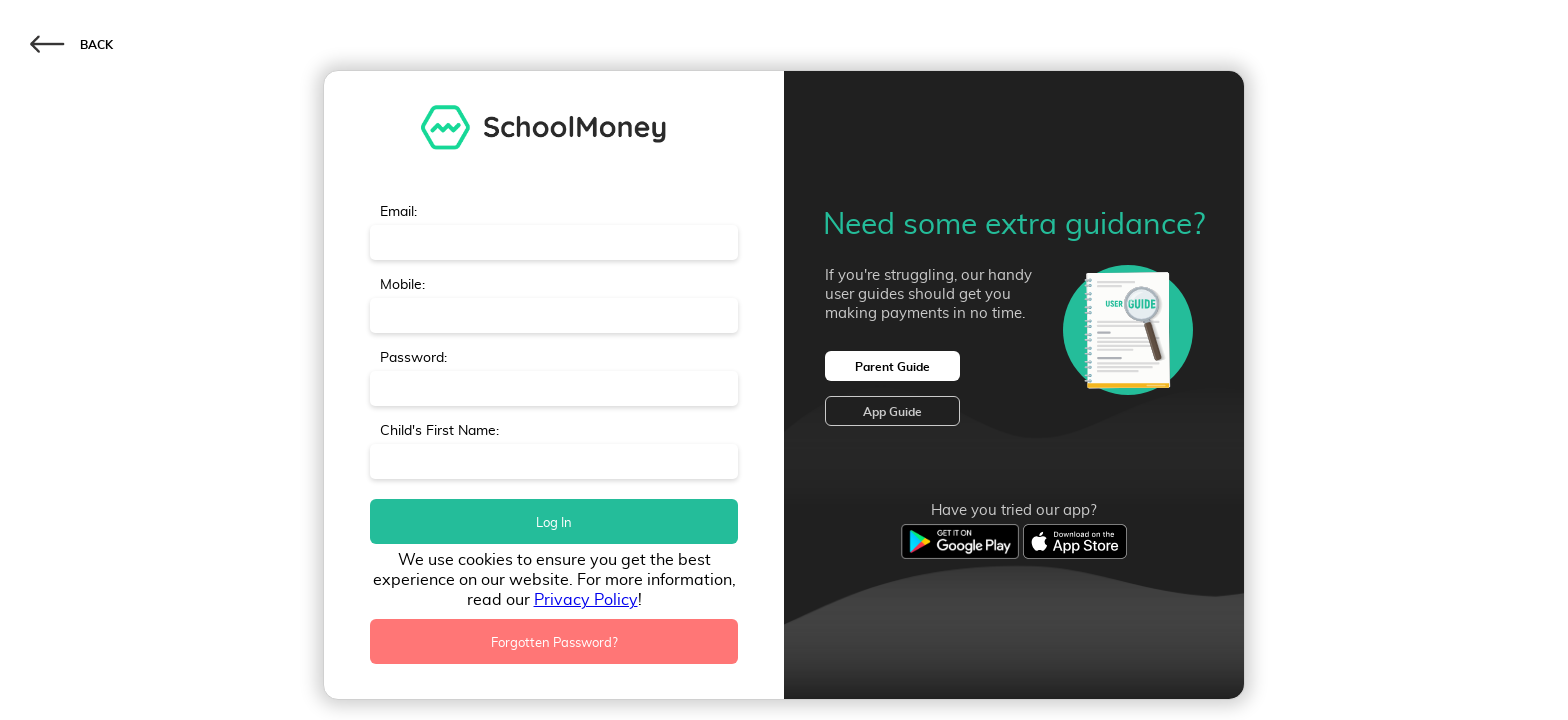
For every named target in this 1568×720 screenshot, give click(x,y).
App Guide (892, 411)
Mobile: (402, 284)
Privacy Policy (586, 599)
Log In (554, 522)
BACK (71, 43)
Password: (413, 357)
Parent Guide (892, 366)
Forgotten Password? (554, 642)
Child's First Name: (439, 430)
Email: (398, 211)
